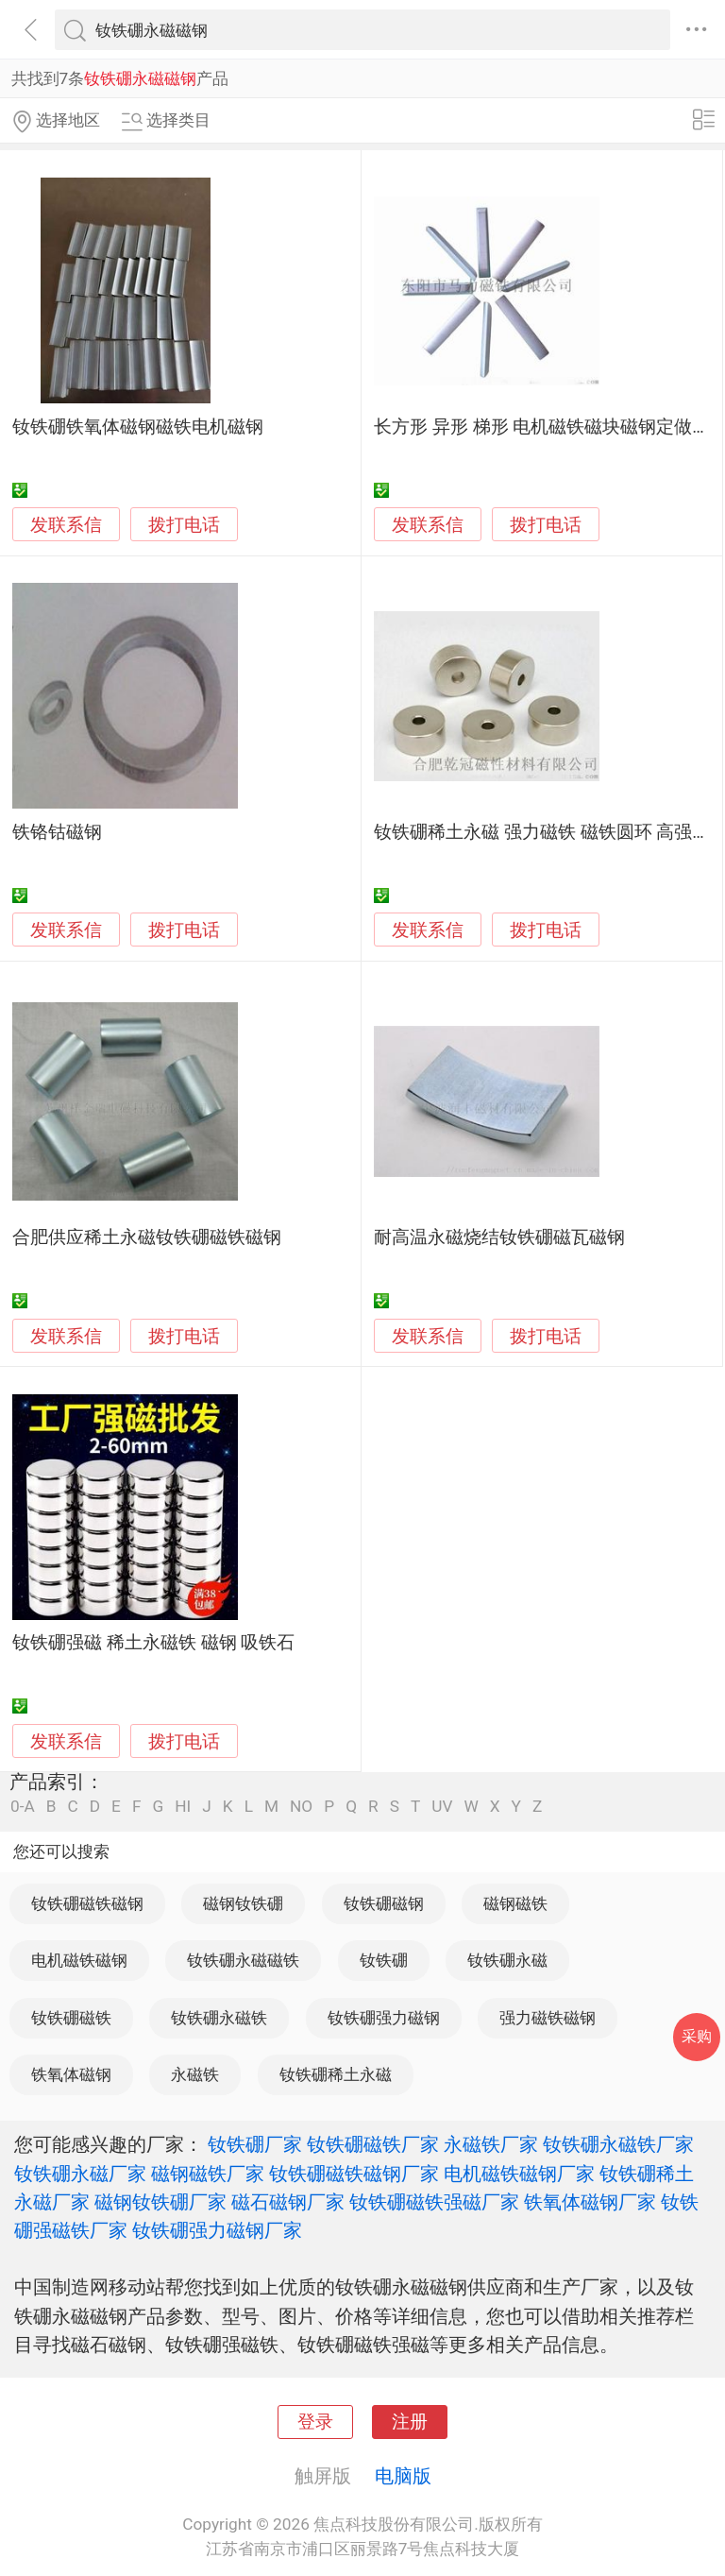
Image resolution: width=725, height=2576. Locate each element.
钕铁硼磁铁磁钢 (87, 1903)
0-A (22, 1807)
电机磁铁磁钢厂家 (519, 2173)
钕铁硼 (384, 1960)
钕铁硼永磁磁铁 (243, 1960)
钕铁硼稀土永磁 (335, 2074)
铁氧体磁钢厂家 (590, 2202)
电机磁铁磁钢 (79, 1960)
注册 (410, 2422)
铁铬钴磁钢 (57, 832)
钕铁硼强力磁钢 (384, 2017)
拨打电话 (184, 525)
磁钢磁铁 (515, 1903)
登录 (315, 2422)
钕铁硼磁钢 (384, 1903)
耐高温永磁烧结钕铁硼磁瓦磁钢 (499, 1237)
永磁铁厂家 (491, 2144)
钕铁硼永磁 (507, 1960)
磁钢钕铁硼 (243, 1903)
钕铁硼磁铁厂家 (373, 2144)
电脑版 (403, 2476)
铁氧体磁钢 (71, 2074)
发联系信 (66, 525)
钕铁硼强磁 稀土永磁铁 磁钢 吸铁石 (153, 1642)
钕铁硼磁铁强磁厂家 (434, 2202)
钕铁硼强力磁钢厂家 (217, 2230)
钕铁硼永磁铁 (219, 2017)
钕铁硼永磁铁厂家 (618, 2144)
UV (441, 1807)
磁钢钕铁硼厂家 (160, 2202)
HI (183, 1807)
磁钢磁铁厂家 (207, 2173)
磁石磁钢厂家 (288, 2202)
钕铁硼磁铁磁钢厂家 (354, 2173)
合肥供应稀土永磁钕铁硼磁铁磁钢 (146, 1237)
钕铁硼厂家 (255, 2144)
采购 (697, 2036)
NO (301, 1807)
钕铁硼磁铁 (71, 2017)
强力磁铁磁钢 (547, 2017)
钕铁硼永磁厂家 (80, 2173)
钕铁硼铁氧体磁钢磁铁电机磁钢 (137, 427)
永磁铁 (195, 2074)
